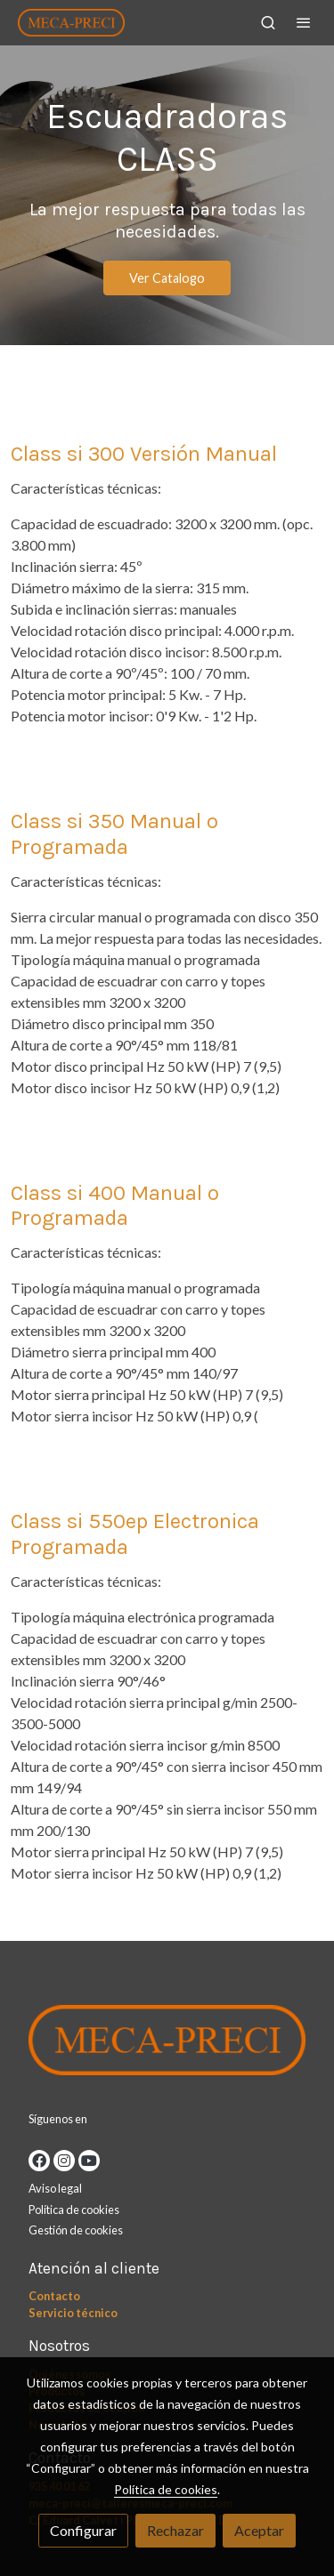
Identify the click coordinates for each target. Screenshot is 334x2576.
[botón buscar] (268, 22)
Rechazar (175, 2530)
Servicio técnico (73, 2313)
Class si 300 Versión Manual (144, 453)
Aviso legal (55, 2188)
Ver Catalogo (167, 278)
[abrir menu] (304, 22)
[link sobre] (167, 2044)
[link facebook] (39, 2160)
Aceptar (259, 2530)
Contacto (54, 2296)
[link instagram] (64, 2160)
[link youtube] (89, 2160)
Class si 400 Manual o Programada (115, 1205)
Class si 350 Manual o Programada (114, 834)
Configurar (83, 2530)
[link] (71, 22)
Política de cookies (74, 2209)
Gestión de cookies (76, 2230)
